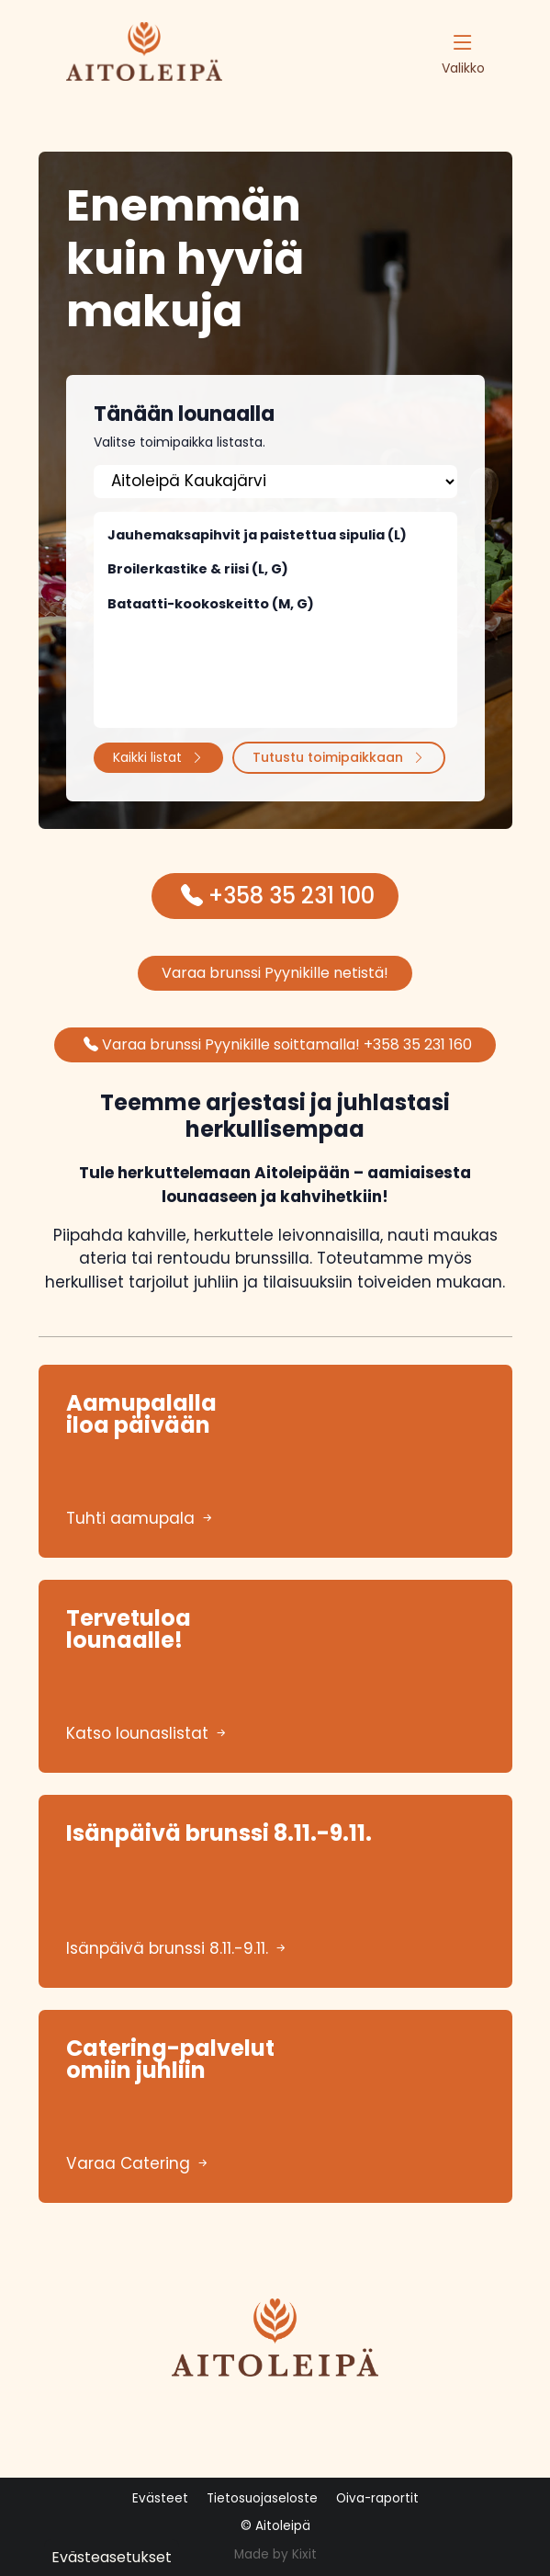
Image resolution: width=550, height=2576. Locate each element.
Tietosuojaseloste (262, 2498)
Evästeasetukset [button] (111, 2557)
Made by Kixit (275, 2554)
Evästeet (160, 2498)
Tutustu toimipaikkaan (339, 757)
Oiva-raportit (377, 2498)
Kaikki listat (158, 757)
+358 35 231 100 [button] (278, 895)
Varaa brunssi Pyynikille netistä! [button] (275, 972)
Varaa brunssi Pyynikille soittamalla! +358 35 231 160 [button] (278, 1044)
